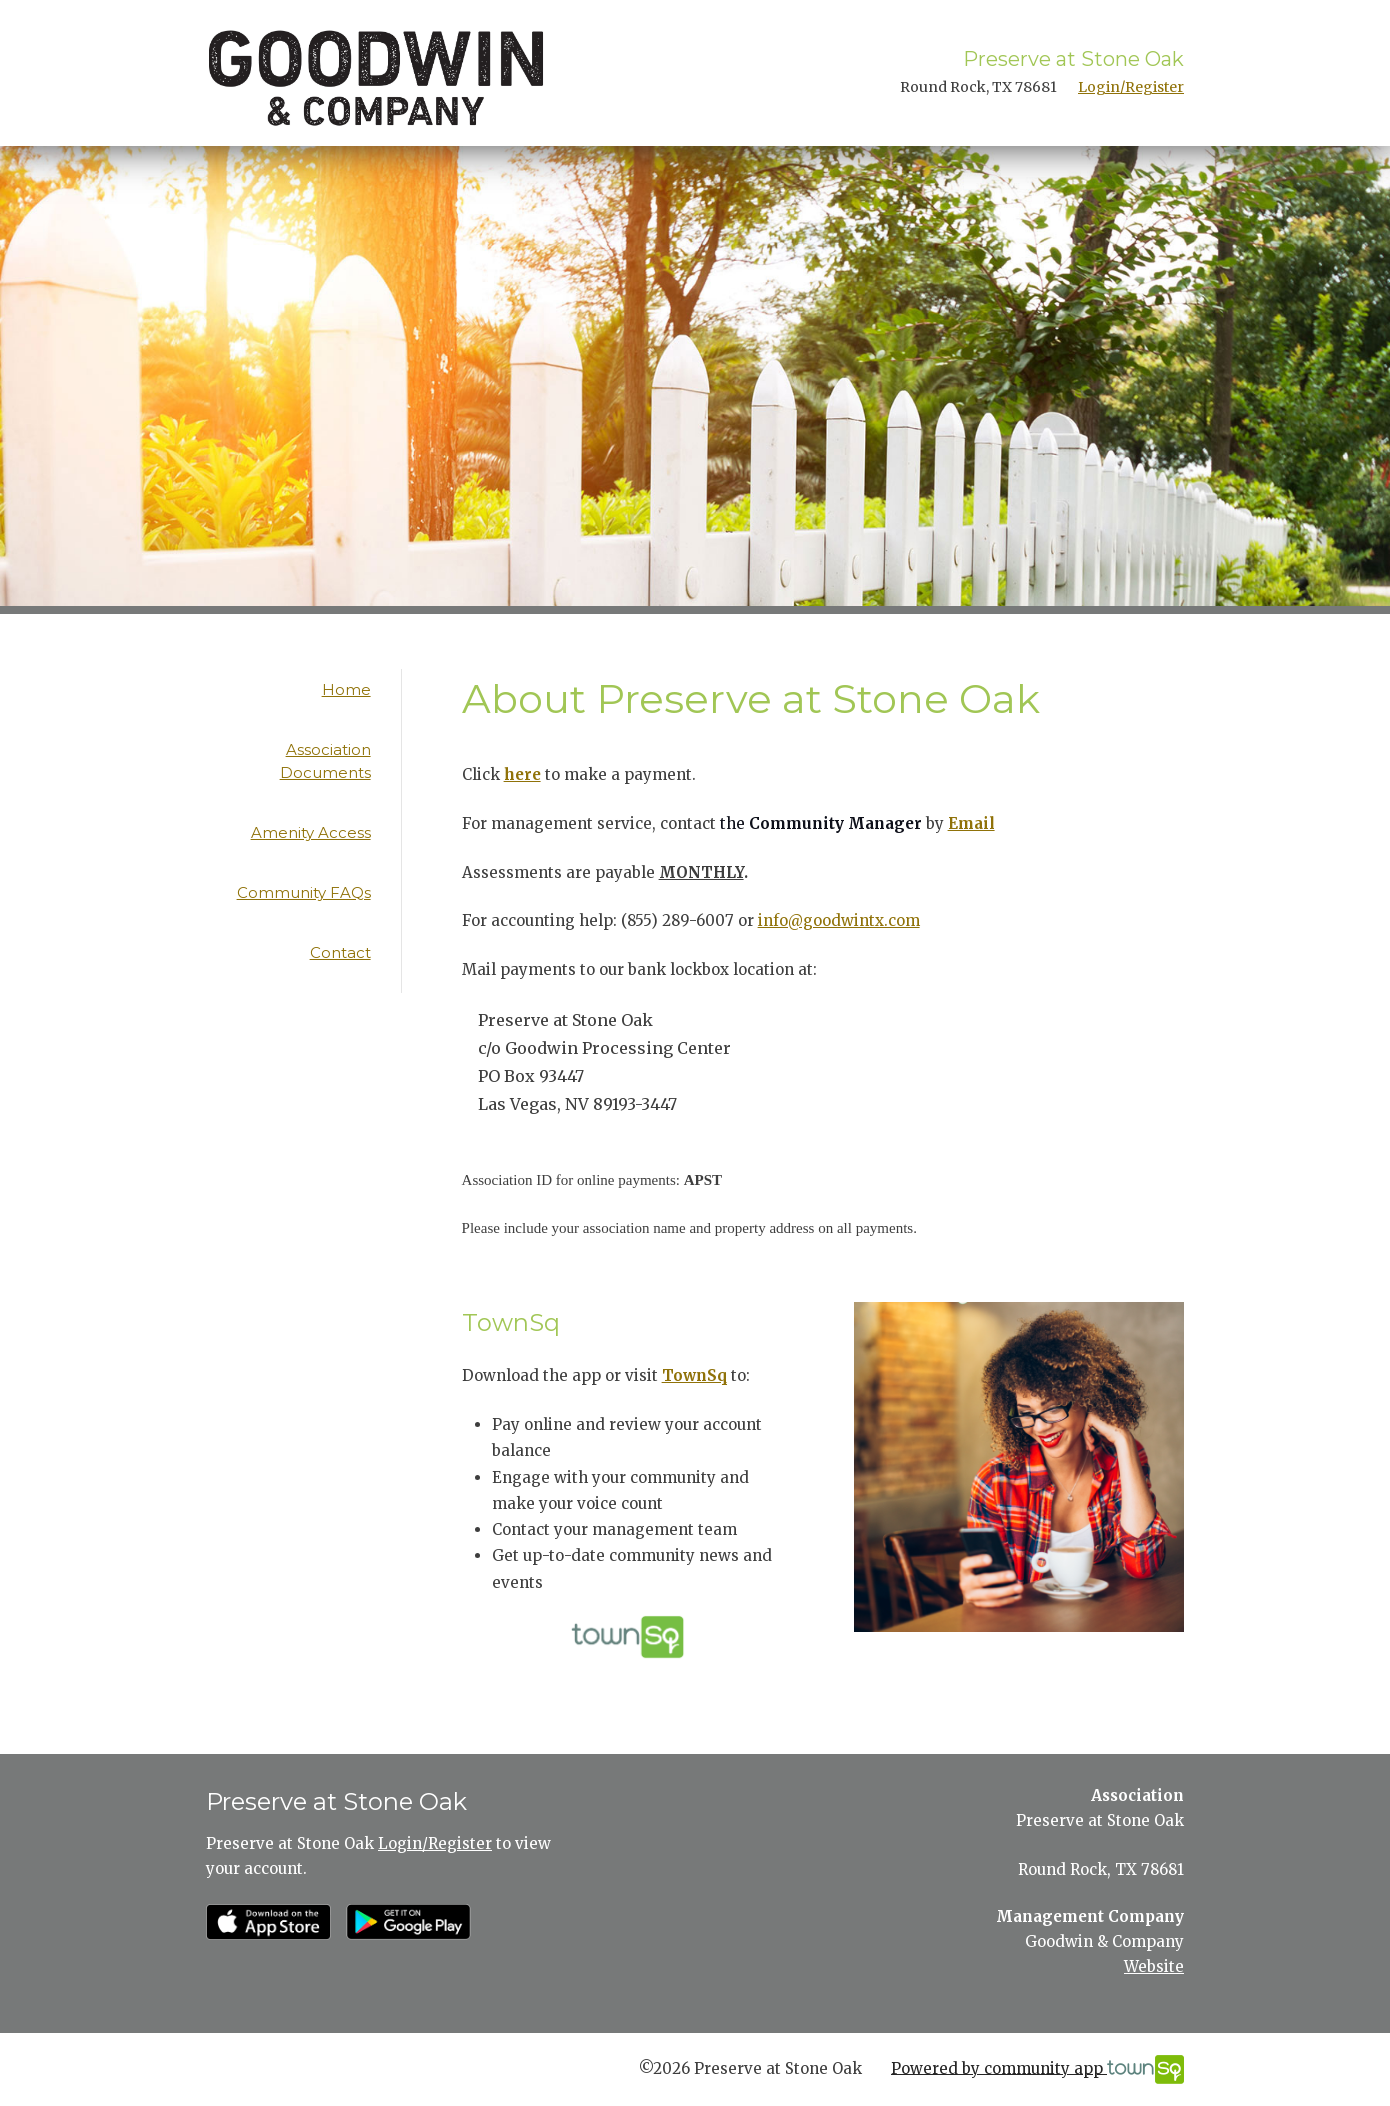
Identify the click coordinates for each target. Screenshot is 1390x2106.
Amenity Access (311, 832)
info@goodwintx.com (839, 920)
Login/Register (1131, 87)
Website (1154, 1966)
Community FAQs (304, 892)
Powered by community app (1037, 2069)
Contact (340, 952)
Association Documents (325, 761)
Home (346, 689)
